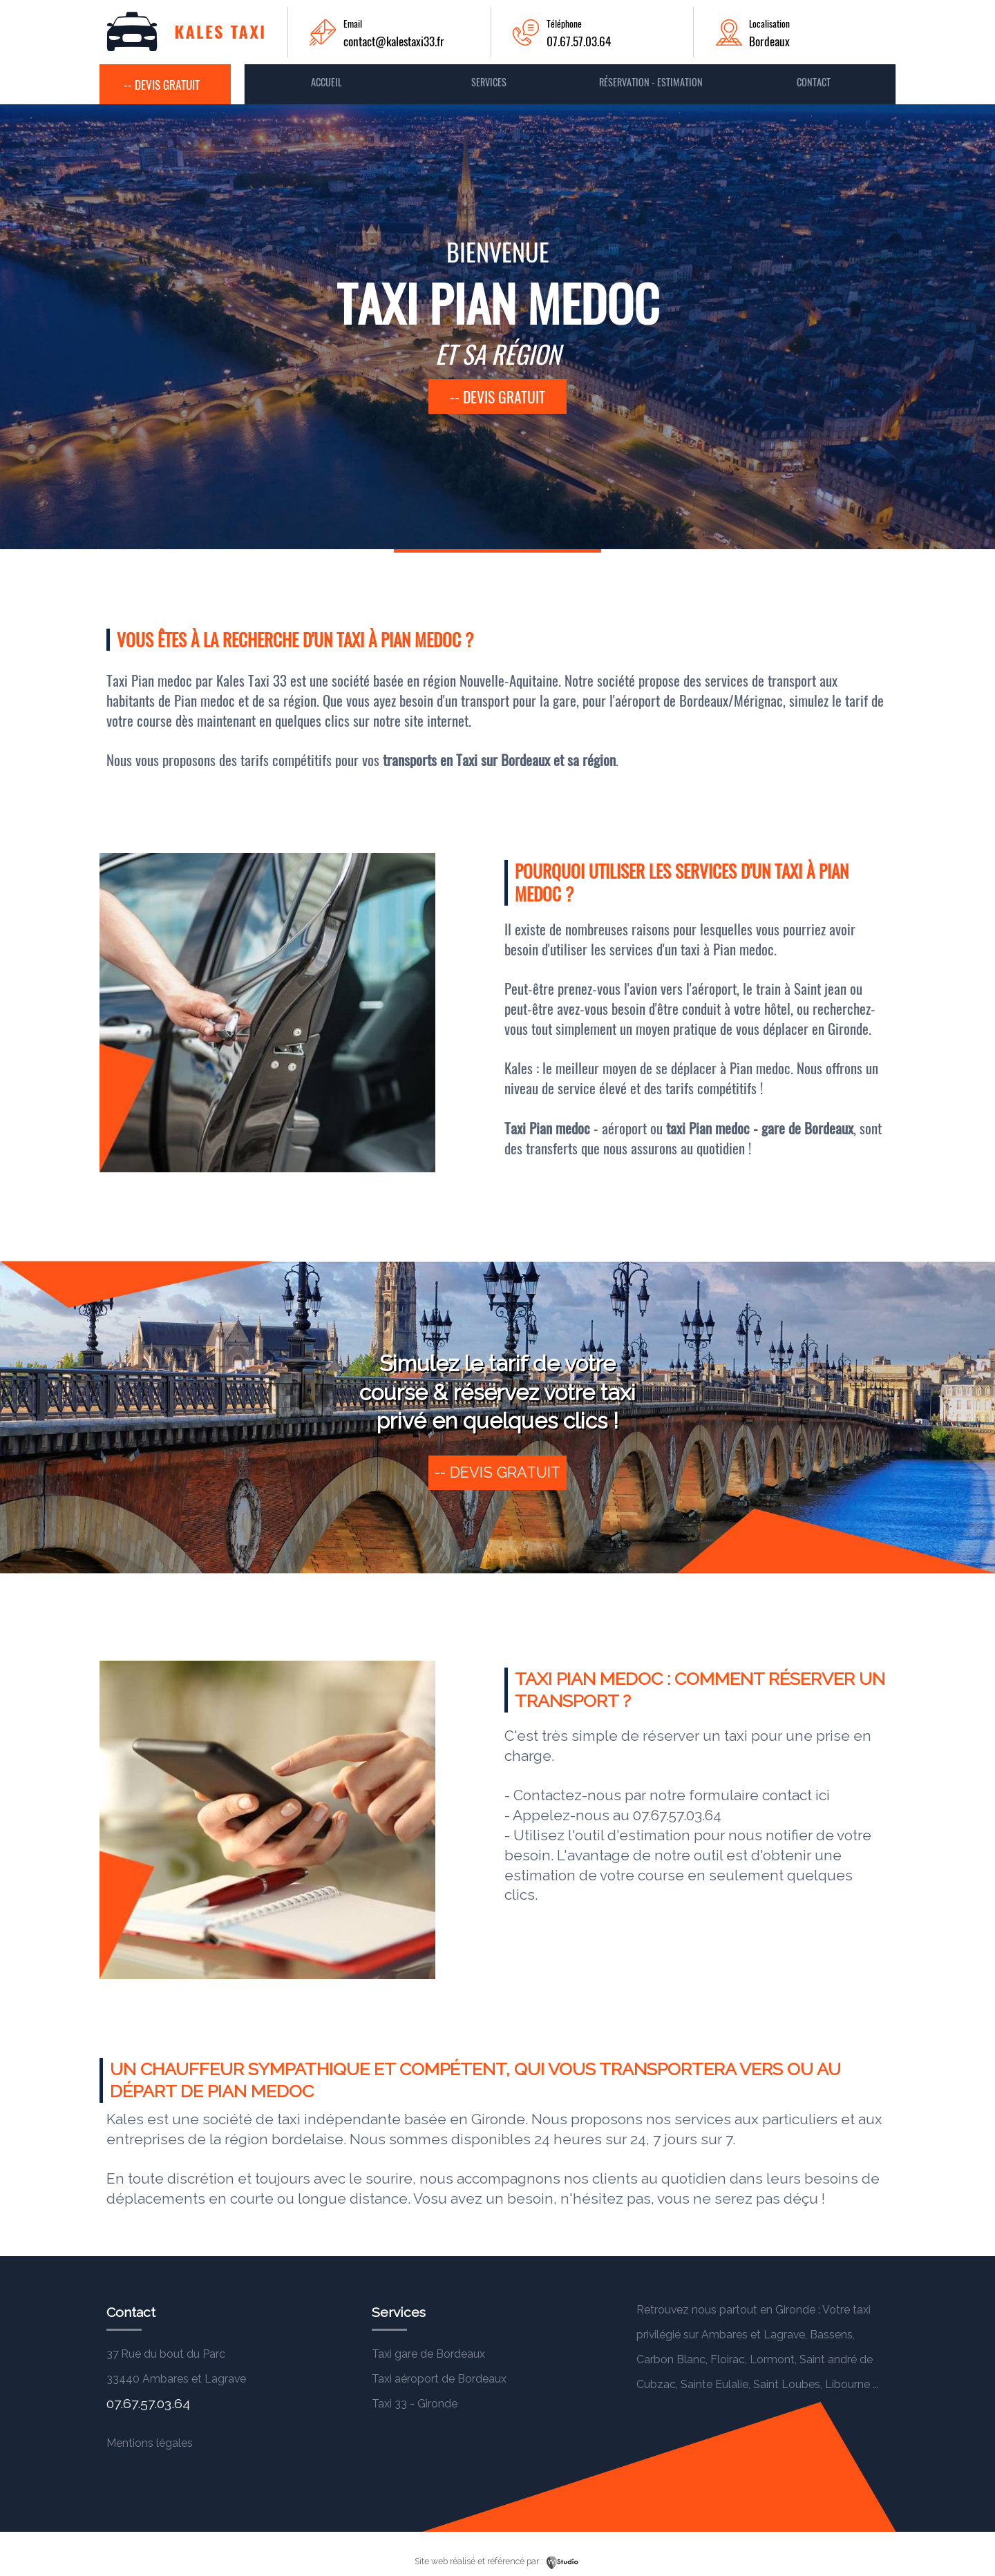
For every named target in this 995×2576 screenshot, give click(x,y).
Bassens (831, 2334)
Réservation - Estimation (651, 82)
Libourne (847, 2384)
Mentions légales (149, 2443)
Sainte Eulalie (714, 2384)
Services (488, 82)
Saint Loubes (786, 2384)
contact (814, 82)
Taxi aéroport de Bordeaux (439, 2378)
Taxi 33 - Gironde (414, 2403)
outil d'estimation (632, 1835)
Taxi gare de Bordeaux (428, 2353)
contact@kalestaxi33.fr (393, 41)
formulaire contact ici (759, 1795)
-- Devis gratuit (162, 84)
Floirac (727, 2359)
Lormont (772, 2359)
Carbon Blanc (670, 2359)
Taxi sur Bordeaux (504, 759)
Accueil (326, 82)
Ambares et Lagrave (753, 2334)
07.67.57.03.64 (579, 41)
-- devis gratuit (497, 396)
